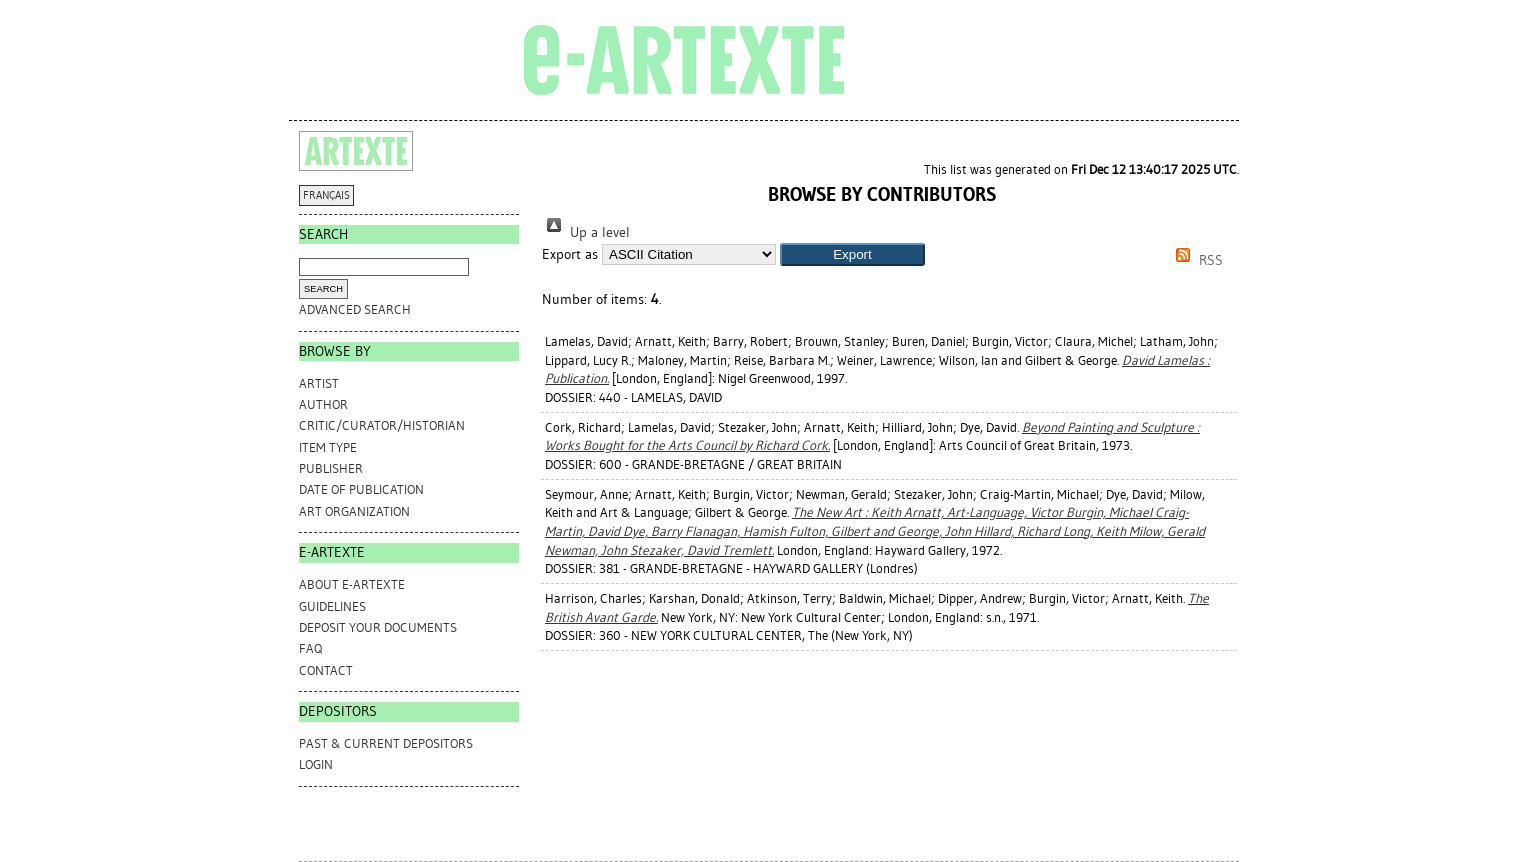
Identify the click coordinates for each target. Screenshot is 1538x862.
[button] (852, 254)
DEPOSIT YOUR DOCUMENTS (378, 627)
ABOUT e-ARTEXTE (352, 584)
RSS (1196, 260)
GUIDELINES (332, 606)
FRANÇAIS (326, 195)
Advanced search (355, 309)
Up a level (586, 232)
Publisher (331, 468)
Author (323, 404)
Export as (570, 254)
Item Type (328, 447)
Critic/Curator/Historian (382, 425)
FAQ (310, 648)
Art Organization (354, 511)
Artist (319, 383)
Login (316, 764)
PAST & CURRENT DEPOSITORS (386, 743)
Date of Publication (361, 489)
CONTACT (326, 670)
